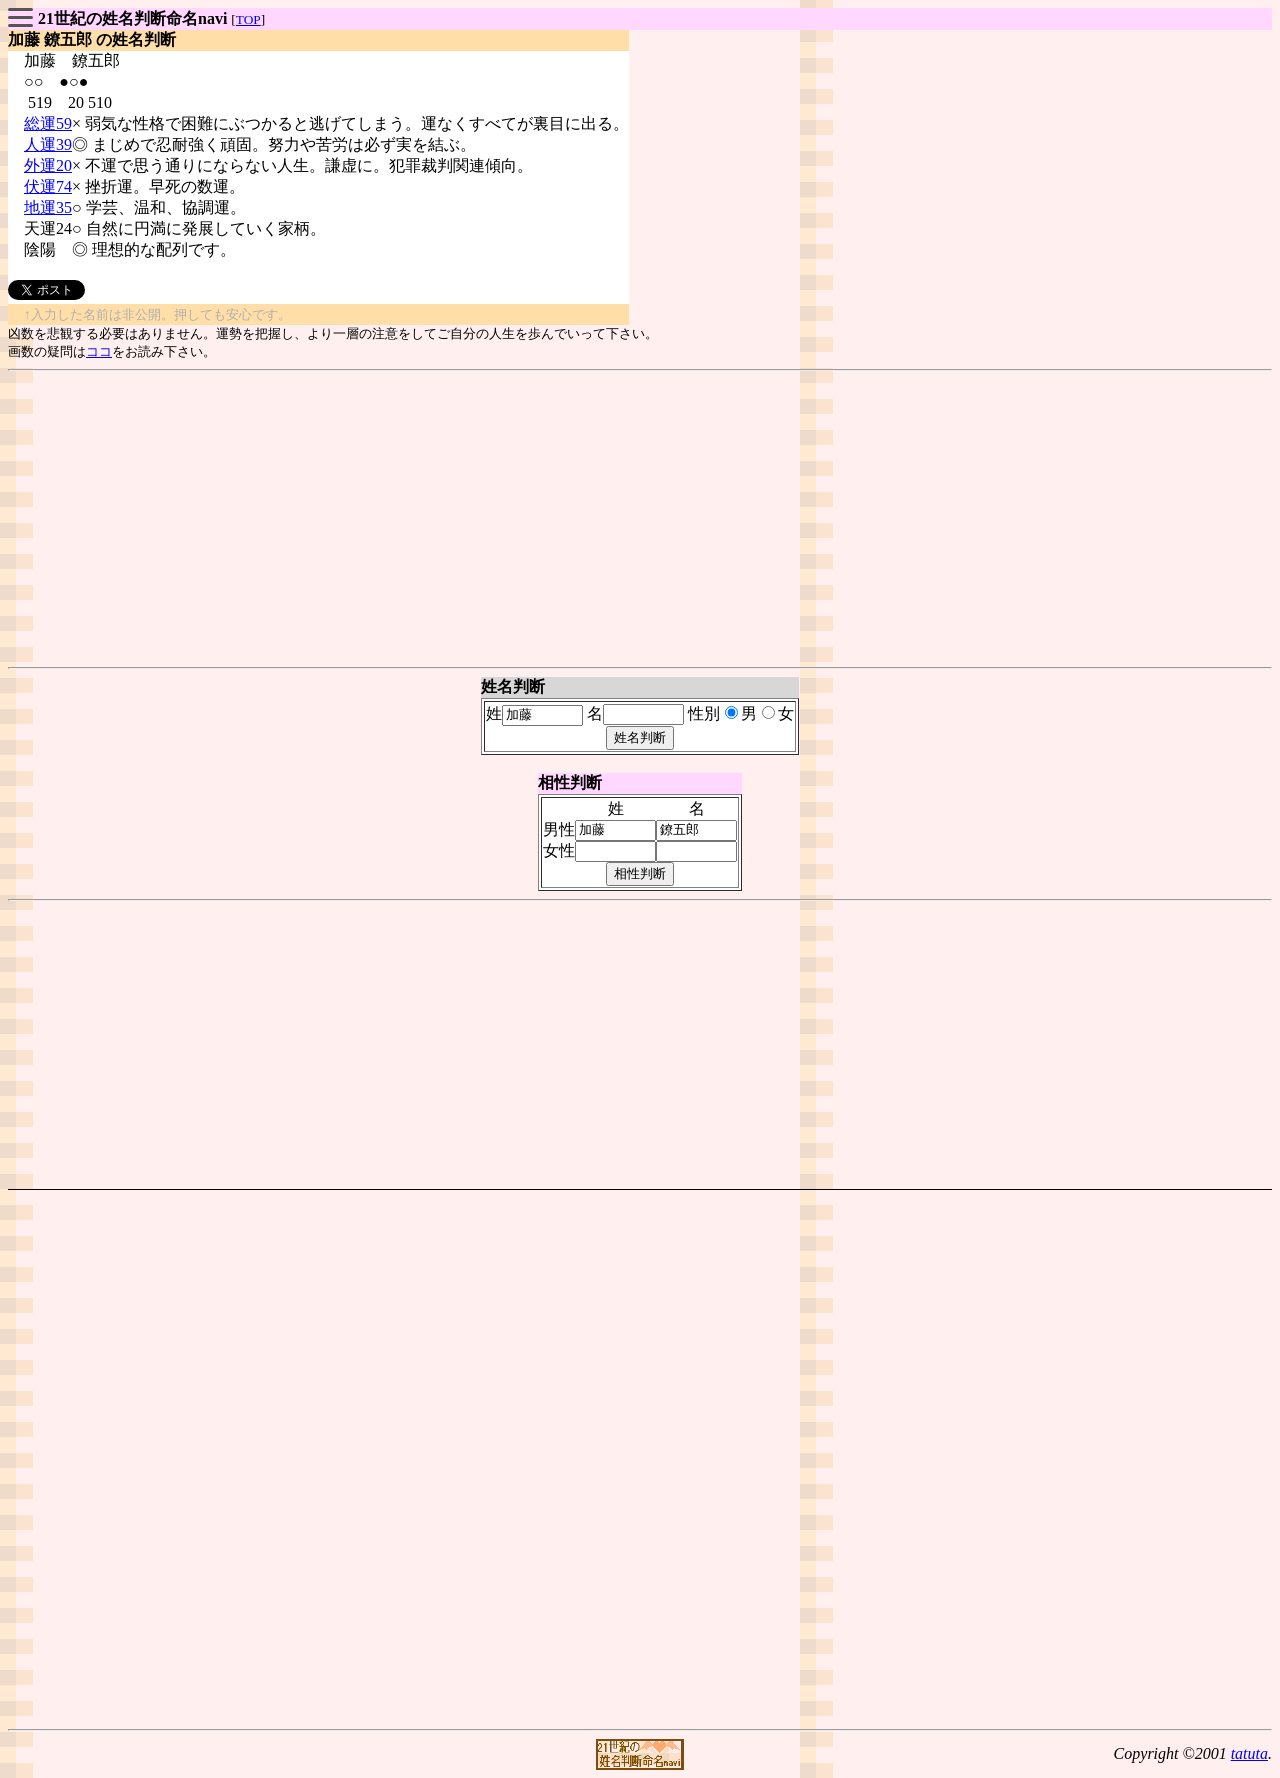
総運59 (48, 123)
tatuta (1249, 1753)
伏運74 (48, 186)
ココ (99, 351)
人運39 (48, 144)
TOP (248, 19)
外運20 (48, 165)
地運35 (48, 207)
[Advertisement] (640, 519)
